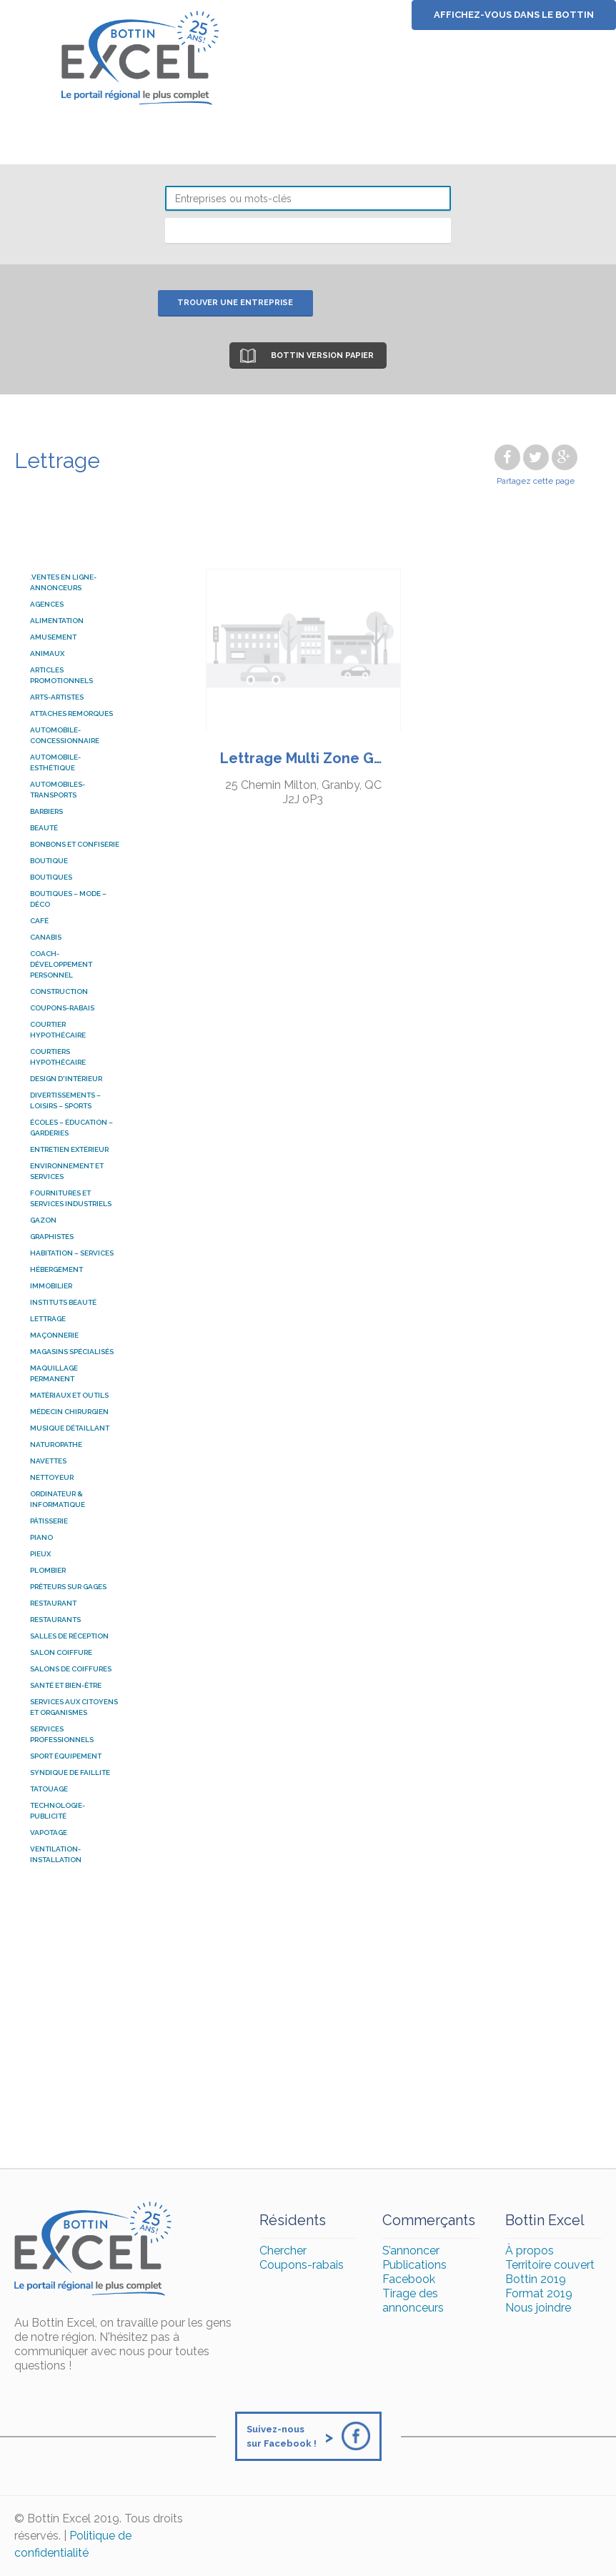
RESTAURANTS (55, 1619)
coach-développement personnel (61, 964)
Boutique (49, 861)
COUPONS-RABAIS (62, 1008)
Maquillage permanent (54, 1373)
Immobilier (51, 1286)
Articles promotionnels (61, 675)
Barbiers (46, 811)
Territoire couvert (550, 2265)
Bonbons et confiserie (74, 844)
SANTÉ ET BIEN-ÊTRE (65, 1685)
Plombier (48, 1570)
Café (39, 921)
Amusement (53, 637)
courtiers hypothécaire (58, 1057)
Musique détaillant (69, 1428)
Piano (41, 1537)
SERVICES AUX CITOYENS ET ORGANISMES (74, 1707)
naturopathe (56, 1444)
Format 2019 (538, 2293)
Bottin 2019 (535, 2279)
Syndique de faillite (70, 1772)
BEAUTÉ (44, 828)
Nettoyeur (52, 1477)
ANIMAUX (47, 653)
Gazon (43, 1220)
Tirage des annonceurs (413, 2300)
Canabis (45, 937)
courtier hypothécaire (58, 1029)
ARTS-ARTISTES (57, 697)
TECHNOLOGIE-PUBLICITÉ (57, 1810)
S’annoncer (410, 2250)
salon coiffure (61, 1652)
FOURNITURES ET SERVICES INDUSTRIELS (70, 1198)
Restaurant (53, 1603)
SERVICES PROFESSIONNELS (62, 1734)
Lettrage (48, 1319)
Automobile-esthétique (55, 762)
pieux (40, 1554)
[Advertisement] (308, 2025)
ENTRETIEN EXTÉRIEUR (69, 1149)
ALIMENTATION (57, 621)
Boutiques (51, 877)
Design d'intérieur (66, 1079)
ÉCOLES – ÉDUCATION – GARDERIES (71, 1127)
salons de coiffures (70, 1669)
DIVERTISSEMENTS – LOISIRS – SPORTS (65, 1100)
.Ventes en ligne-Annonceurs (63, 582)
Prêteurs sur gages (68, 1587)
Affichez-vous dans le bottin (514, 14)
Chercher (283, 2250)
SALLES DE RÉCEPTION (69, 1636)
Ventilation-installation (55, 1854)
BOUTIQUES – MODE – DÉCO (68, 899)
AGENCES (47, 604)
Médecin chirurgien (69, 1412)
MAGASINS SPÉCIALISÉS (72, 1352)
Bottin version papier (322, 355)
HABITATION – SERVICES (72, 1253)
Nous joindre (538, 2307)
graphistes (52, 1236)
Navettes (48, 1461)
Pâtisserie (49, 1521)
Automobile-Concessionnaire (64, 735)
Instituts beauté (63, 1302)
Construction (59, 991)
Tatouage (49, 1789)
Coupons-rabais (301, 2265)
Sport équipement (65, 1756)
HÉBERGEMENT (56, 1269)
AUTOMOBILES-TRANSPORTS (57, 789)
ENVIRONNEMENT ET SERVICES (67, 1171)
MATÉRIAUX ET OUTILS (69, 1395)
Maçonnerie (54, 1335)
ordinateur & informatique (57, 1499)
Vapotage (48, 1832)
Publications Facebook (414, 2272)
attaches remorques (71, 713)
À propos (529, 2250)
